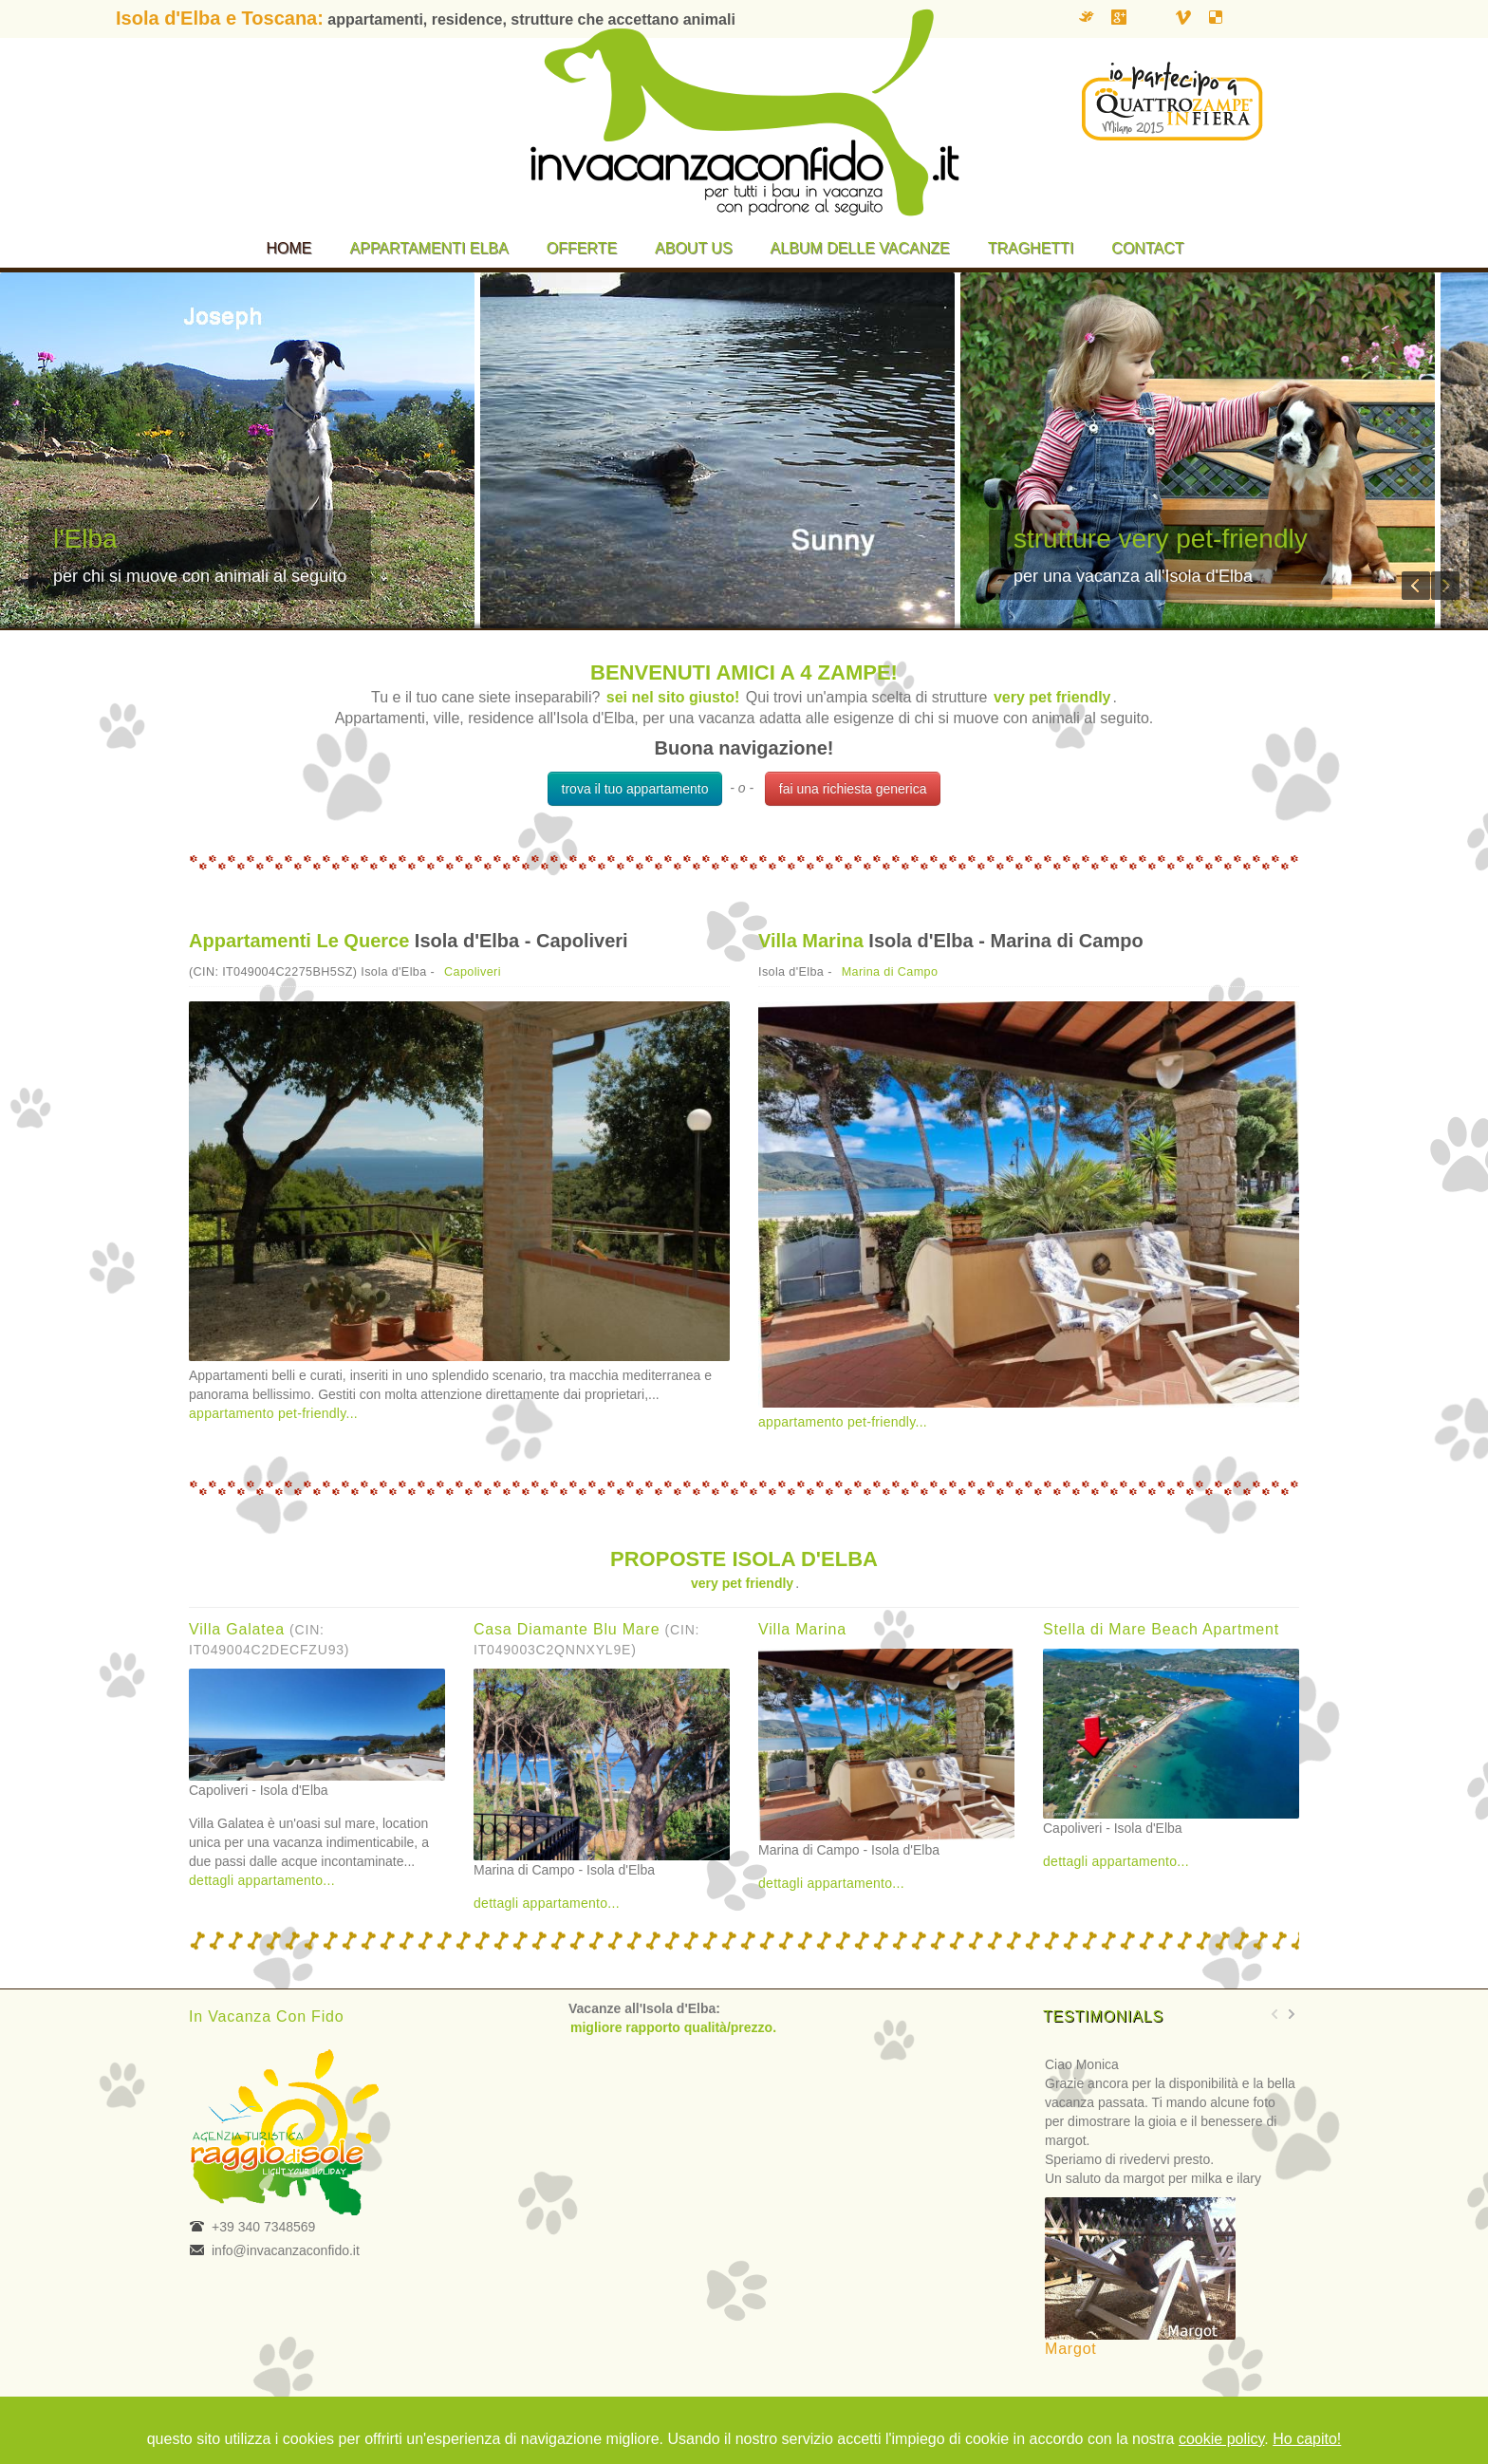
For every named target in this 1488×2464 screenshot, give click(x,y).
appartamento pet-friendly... (273, 1413)
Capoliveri (472, 972)
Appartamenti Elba (429, 248)
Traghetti (1031, 248)
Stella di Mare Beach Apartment (1161, 1629)
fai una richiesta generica (853, 788)
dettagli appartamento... (262, 1880)
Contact (1147, 248)
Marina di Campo (890, 972)
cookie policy (1221, 2439)
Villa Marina (811, 940)
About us (694, 248)
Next (1445, 585)
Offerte (582, 248)
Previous (1416, 585)
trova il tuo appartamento (635, 788)
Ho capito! (1307, 2439)
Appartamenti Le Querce (299, 940)
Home (289, 248)
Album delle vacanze (860, 248)
